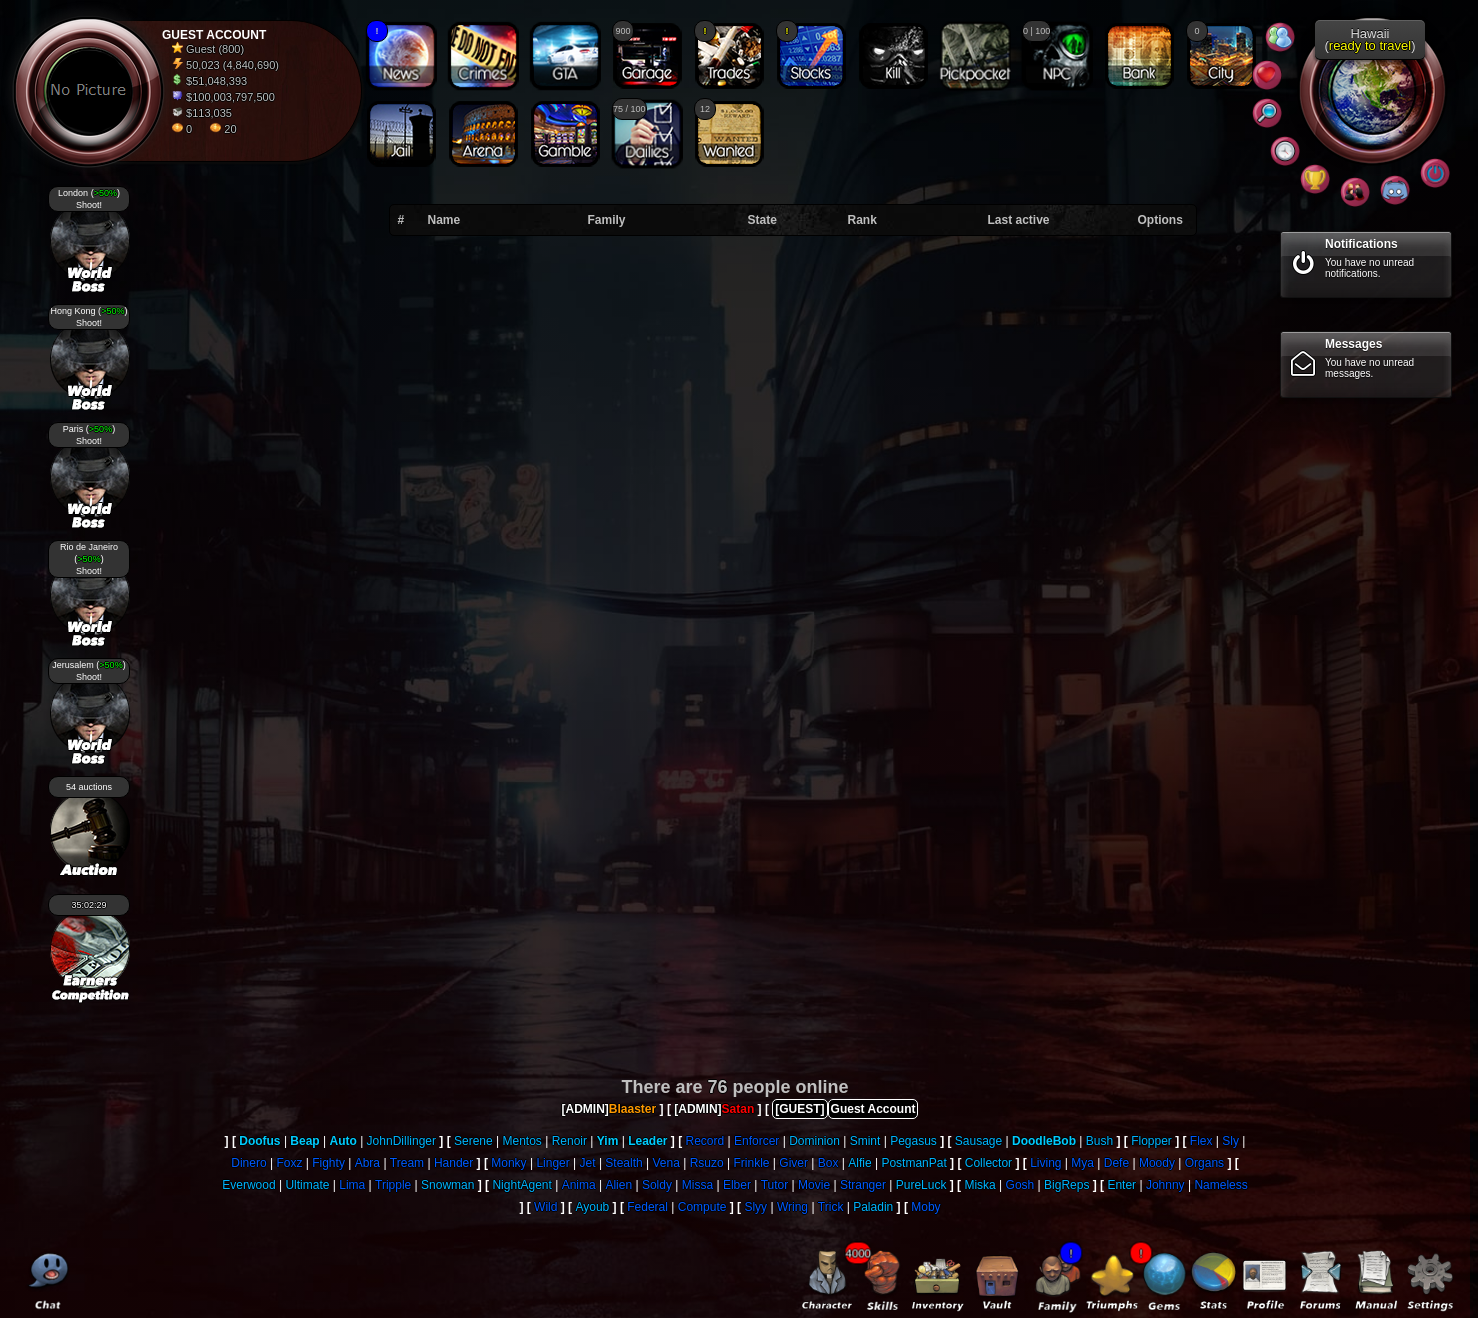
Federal (647, 1207)
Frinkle (751, 1163)
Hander (453, 1163)
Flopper (1151, 1141)
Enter (1121, 1185)
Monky (508, 1163)
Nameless (1220, 1185)
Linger (552, 1163)
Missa (697, 1185)
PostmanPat (913, 1163)
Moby (925, 1207)
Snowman (447, 1185)
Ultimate (307, 1185)
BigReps (1066, 1185)
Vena (666, 1163)
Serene (473, 1141)
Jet (588, 1163)
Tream (407, 1163)
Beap (304, 1141)
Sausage (978, 1141)
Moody (1157, 1163)
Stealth (623, 1163)
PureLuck (921, 1185)
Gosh (1020, 1185)
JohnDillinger (401, 1141)
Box (828, 1163)
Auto (342, 1141)
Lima (352, 1185)
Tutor (775, 1185)
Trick (831, 1207)
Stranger (863, 1185)
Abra (367, 1163)
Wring (792, 1207)
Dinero (248, 1163)
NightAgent (521, 1185)
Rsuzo (707, 1163)
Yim (608, 1141)
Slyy (755, 1207)
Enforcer (756, 1141)
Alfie (859, 1163)
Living (1045, 1163)
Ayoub (592, 1207)
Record (705, 1141)
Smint (865, 1141)
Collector (988, 1163)
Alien (618, 1185)
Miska (979, 1185)
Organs (1204, 1163)
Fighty (328, 1163)
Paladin (873, 1207)
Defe (1116, 1163)
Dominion (814, 1141)
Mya (1082, 1163)
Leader (647, 1141)
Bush (1099, 1141)
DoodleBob (1044, 1141)
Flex (1201, 1141)
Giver (793, 1163)
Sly (1230, 1141)
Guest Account (873, 1109)
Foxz (289, 1163)
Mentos (521, 1141)
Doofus (259, 1141)
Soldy (657, 1185)
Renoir (569, 1141)
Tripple (393, 1185)
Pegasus (913, 1141)
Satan (738, 1109)
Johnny (1165, 1185)
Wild (545, 1207)
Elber (737, 1185)
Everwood (248, 1185)
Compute (702, 1207)
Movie (814, 1185)
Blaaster (632, 1109)
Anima (579, 1185)
